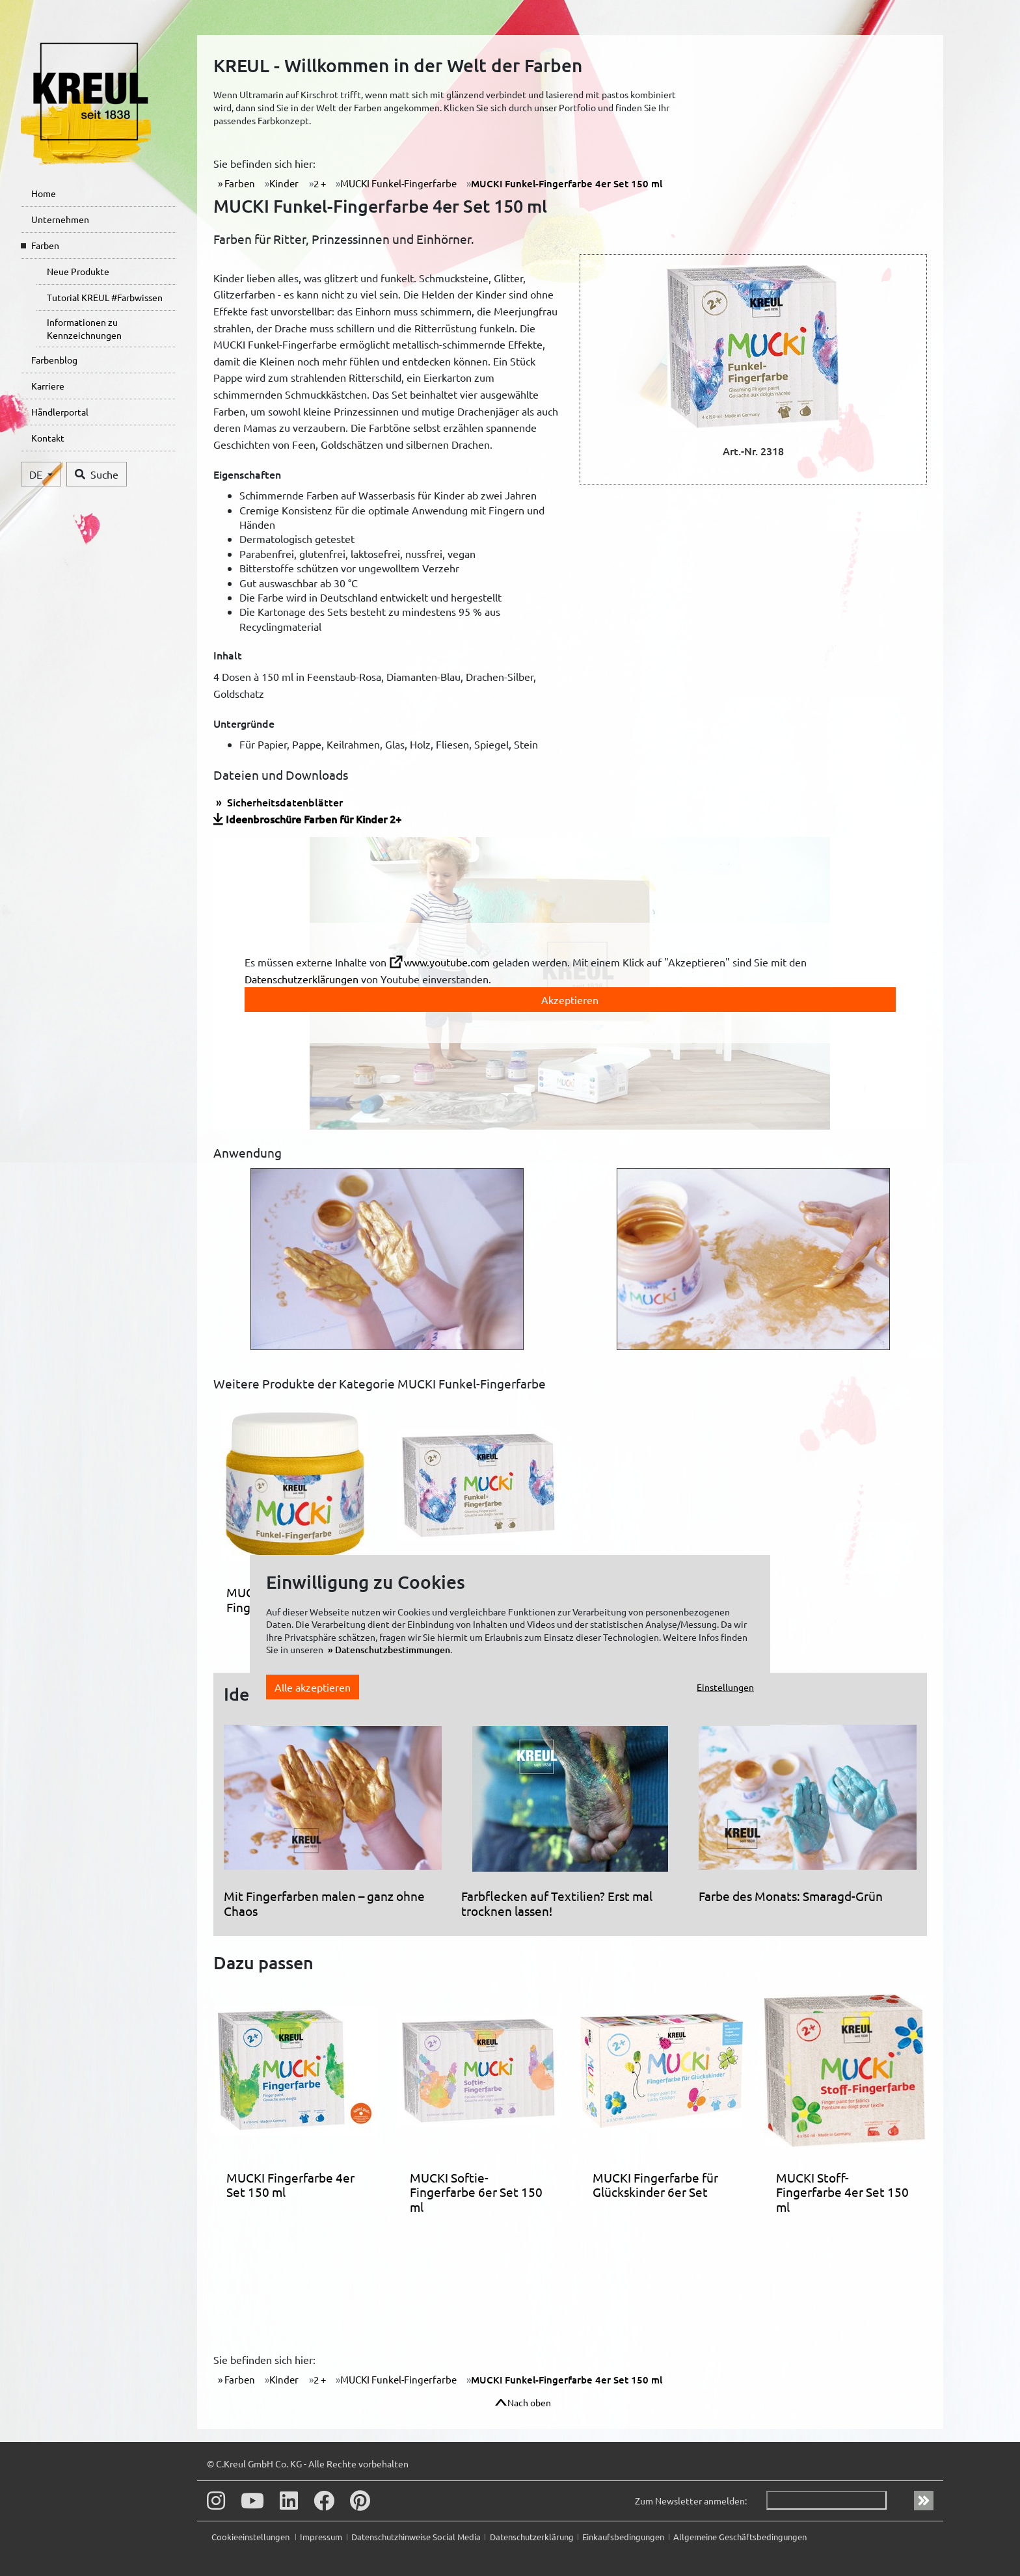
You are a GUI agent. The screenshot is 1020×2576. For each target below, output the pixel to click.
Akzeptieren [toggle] (569, 999)
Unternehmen (60, 219)
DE (37, 474)
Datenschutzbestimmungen (392, 1649)
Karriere (47, 386)
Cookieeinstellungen (251, 2536)
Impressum (321, 2536)
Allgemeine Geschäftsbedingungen (740, 2536)
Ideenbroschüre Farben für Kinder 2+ (313, 819)
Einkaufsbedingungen (623, 2536)
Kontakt (47, 438)
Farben (45, 245)
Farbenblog (54, 359)
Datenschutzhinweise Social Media (416, 2536)
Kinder (284, 183)
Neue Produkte (78, 271)
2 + (320, 183)
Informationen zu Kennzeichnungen (84, 328)
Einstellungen (725, 1687)
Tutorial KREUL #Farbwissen (105, 297)
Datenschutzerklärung (532, 2536)
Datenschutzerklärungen (301, 978)
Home (43, 193)
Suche (96, 474)
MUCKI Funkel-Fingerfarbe (398, 183)
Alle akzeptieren (313, 1686)
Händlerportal (59, 412)
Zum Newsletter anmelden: (691, 2500)
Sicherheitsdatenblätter (283, 802)
